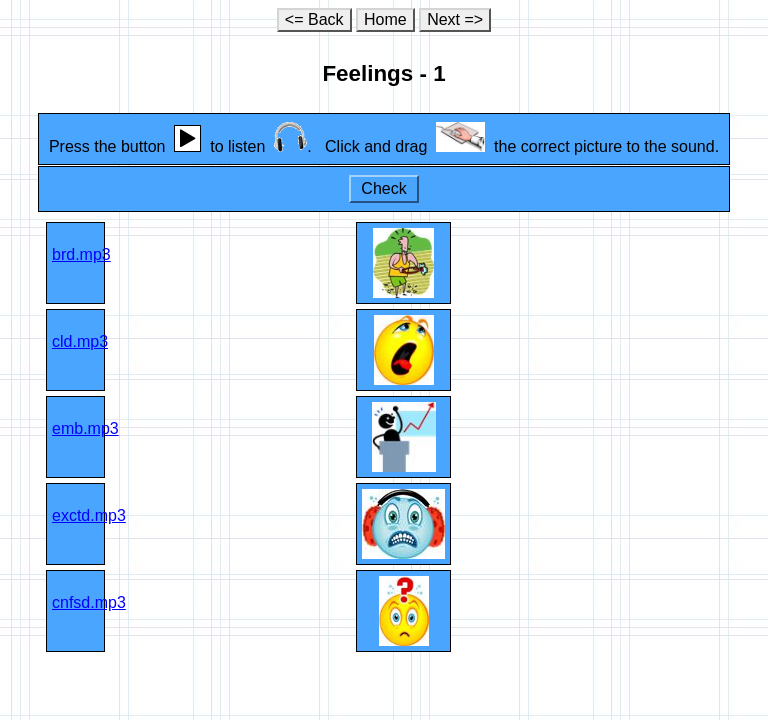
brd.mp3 (81, 254)
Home (385, 19)
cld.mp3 (80, 341)
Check (384, 188)
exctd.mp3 (89, 515)
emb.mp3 (85, 428)
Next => (455, 19)
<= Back (314, 19)
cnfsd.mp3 (89, 602)
